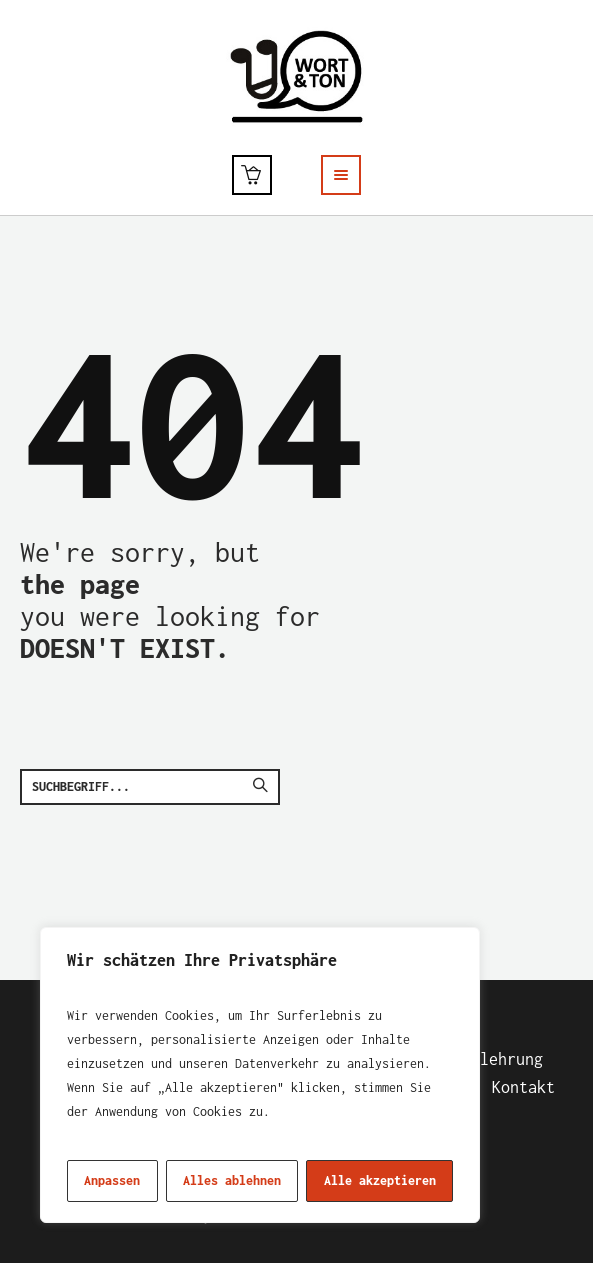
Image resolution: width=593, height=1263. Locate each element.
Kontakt (523, 1087)
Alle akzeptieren (380, 1180)
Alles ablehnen (232, 1180)
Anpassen (112, 1180)
